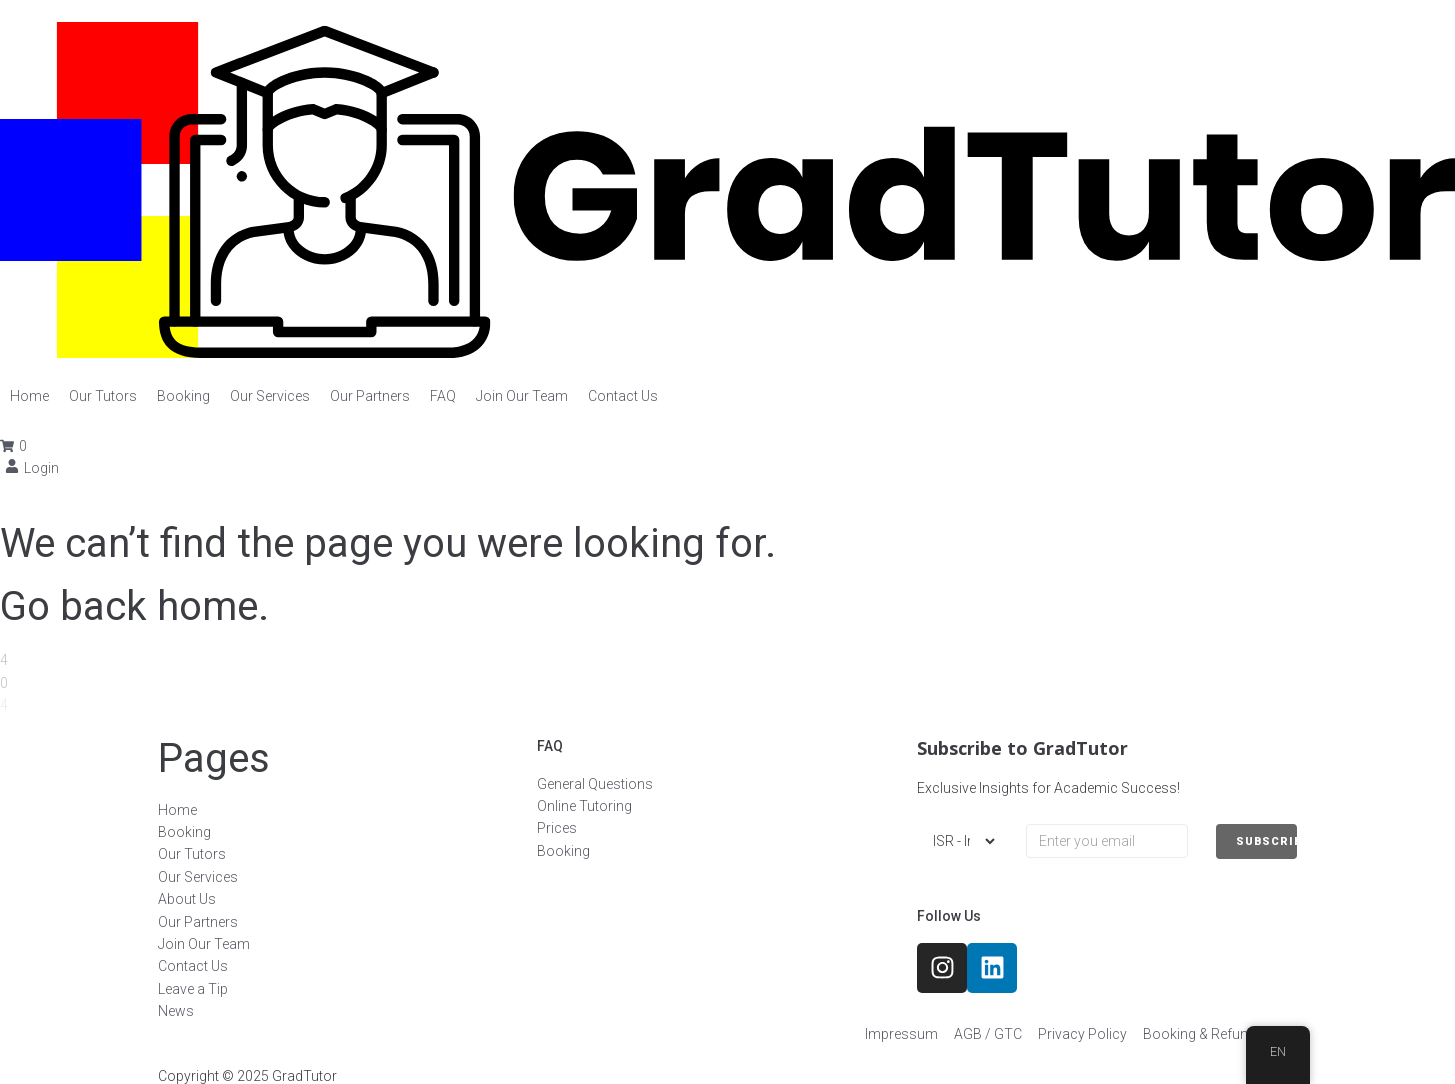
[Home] (29, 396)
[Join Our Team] (522, 396)
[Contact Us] (623, 396)
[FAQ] (443, 396)
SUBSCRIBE (1266, 841)
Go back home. (134, 606)
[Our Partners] (370, 396)
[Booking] (183, 396)
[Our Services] (270, 396)
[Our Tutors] (103, 396)
